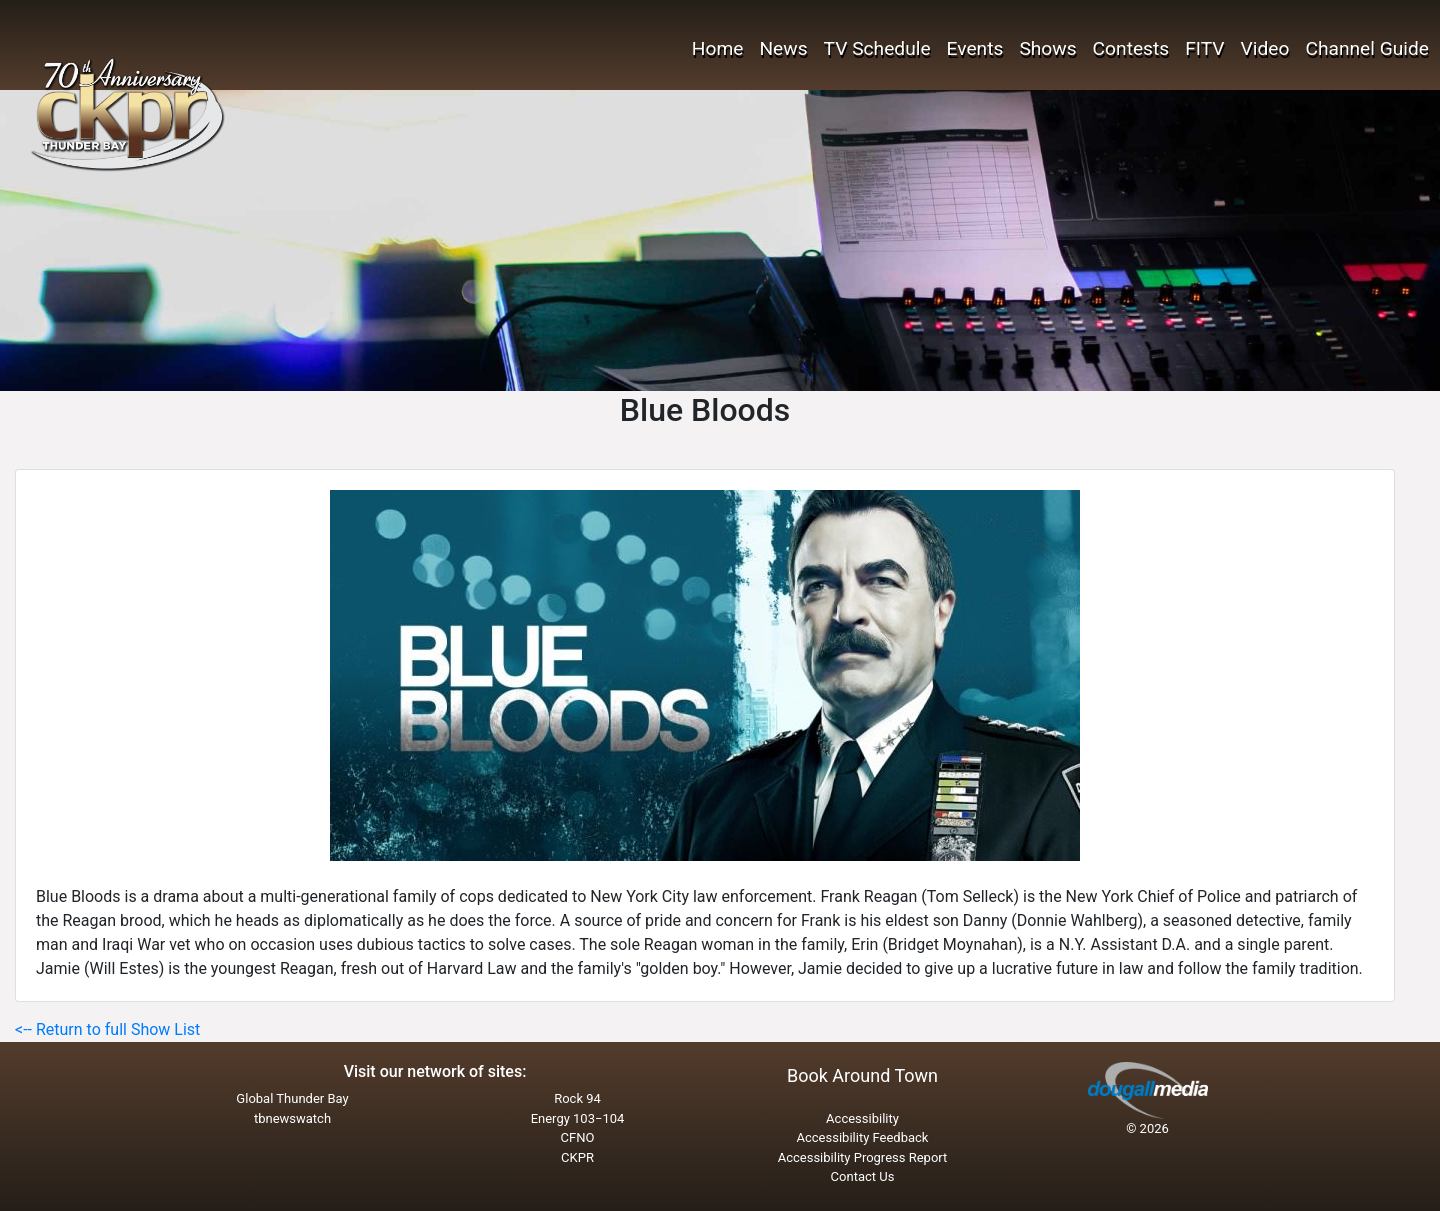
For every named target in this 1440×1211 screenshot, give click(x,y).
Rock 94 (577, 1098)
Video (1265, 48)
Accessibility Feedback (863, 1137)
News (783, 48)
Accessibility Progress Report (863, 1157)
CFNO (578, 1137)
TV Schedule (877, 48)
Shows (1047, 48)
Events (975, 48)
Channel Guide (1367, 48)
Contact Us (863, 1176)
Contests (1131, 48)
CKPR (577, 1157)
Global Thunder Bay (292, 1098)
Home (718, 48)
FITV (1204, 48)
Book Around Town (862, 1075)
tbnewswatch (292, 1118)
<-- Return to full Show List (107, 1029)
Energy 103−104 (578, 1118)
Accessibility (862, 1118)
